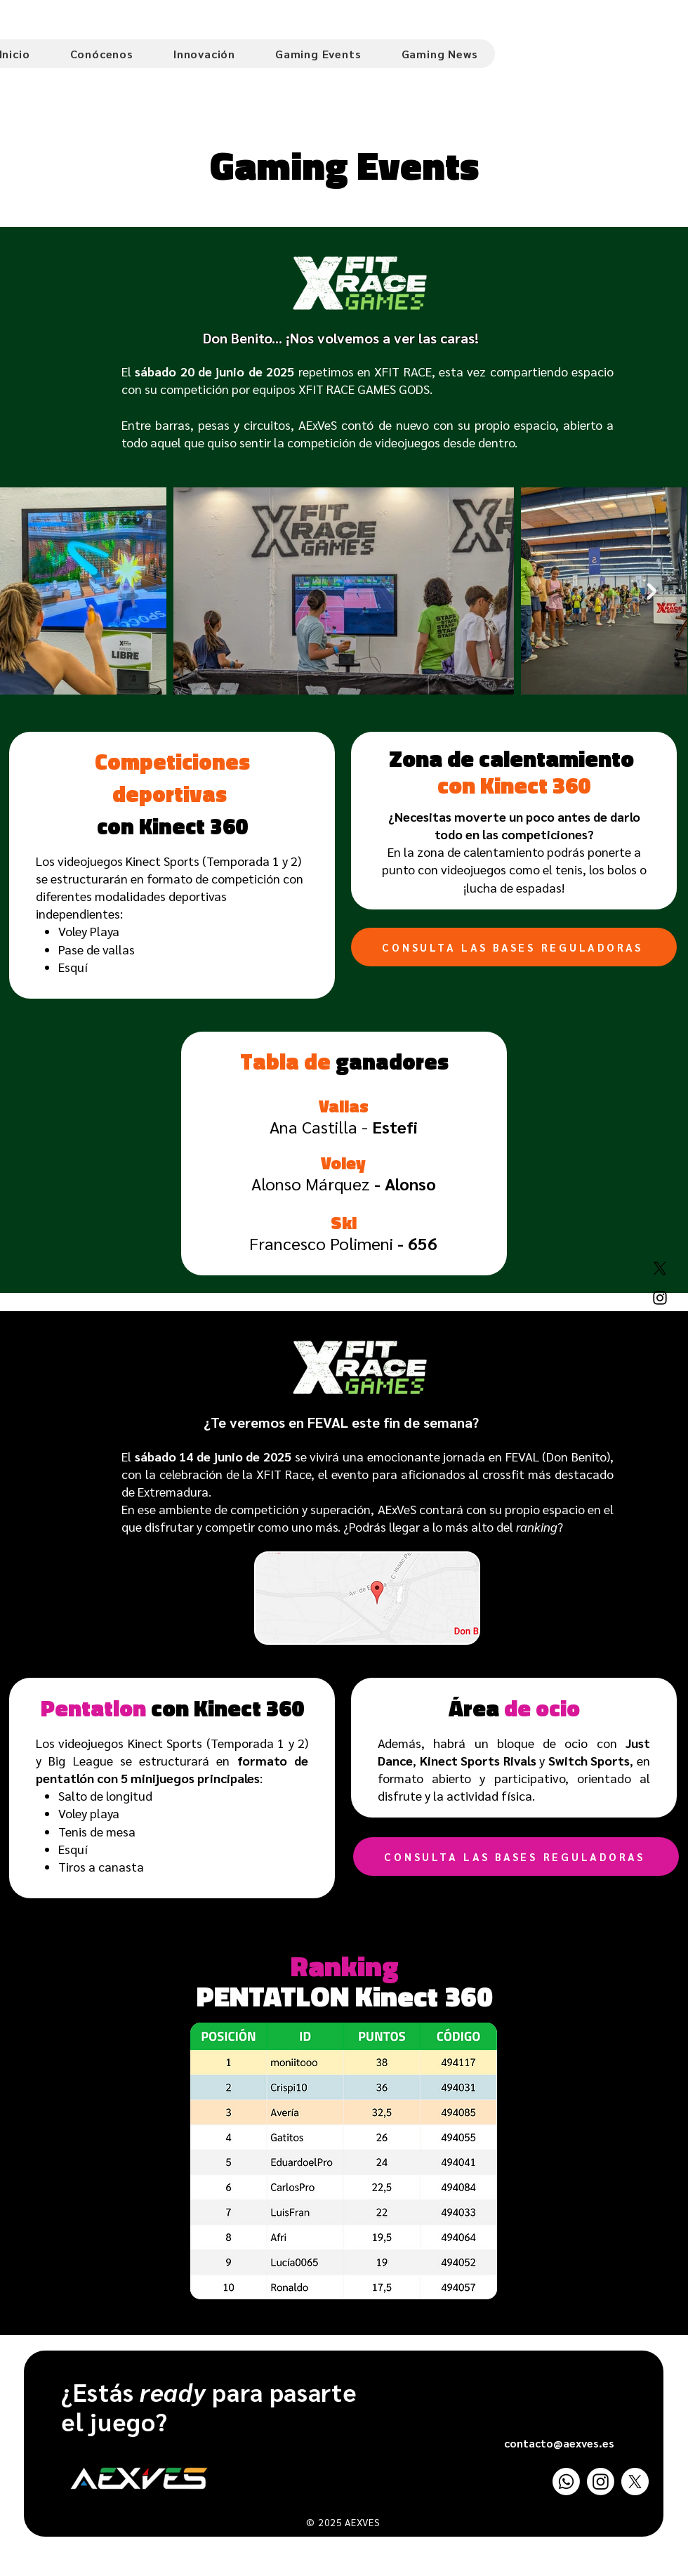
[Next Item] (652, 591)
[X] (660, 1268)
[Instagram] (660, 1298)
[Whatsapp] (566, 2481)
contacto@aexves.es (559, 2443)
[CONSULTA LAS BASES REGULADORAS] (514, 947)
